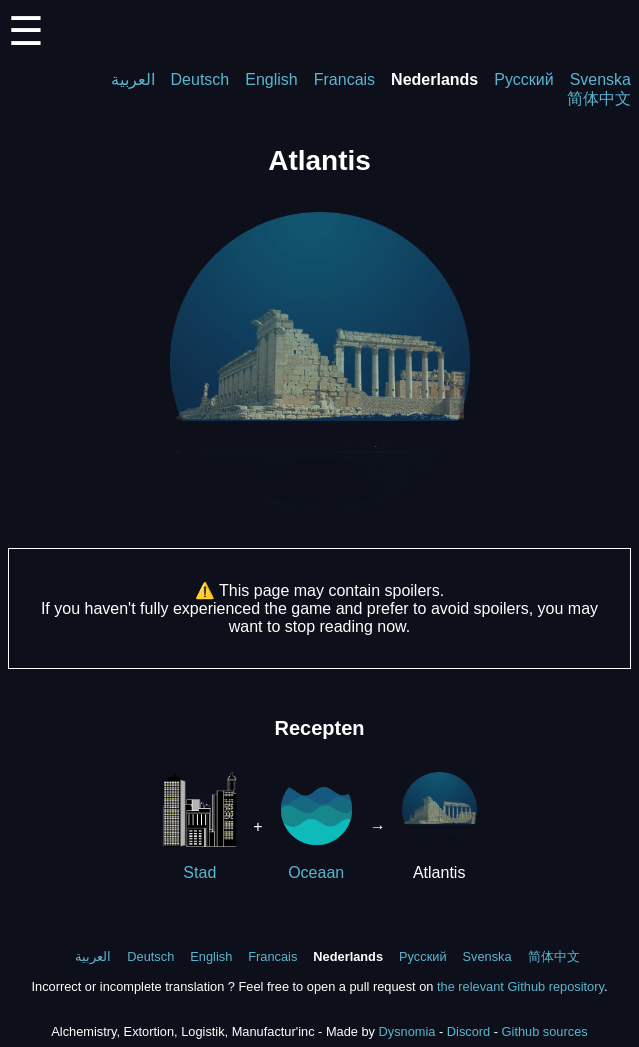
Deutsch (200, 79)
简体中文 (599, 98)
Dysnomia (407, 1031)
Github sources (545, 1031)
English (271, 79)
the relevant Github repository (520, 986)
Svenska (600, 79)
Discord (468, 1031)
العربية (133, 79)
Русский (523, 79)
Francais (344, 79)
